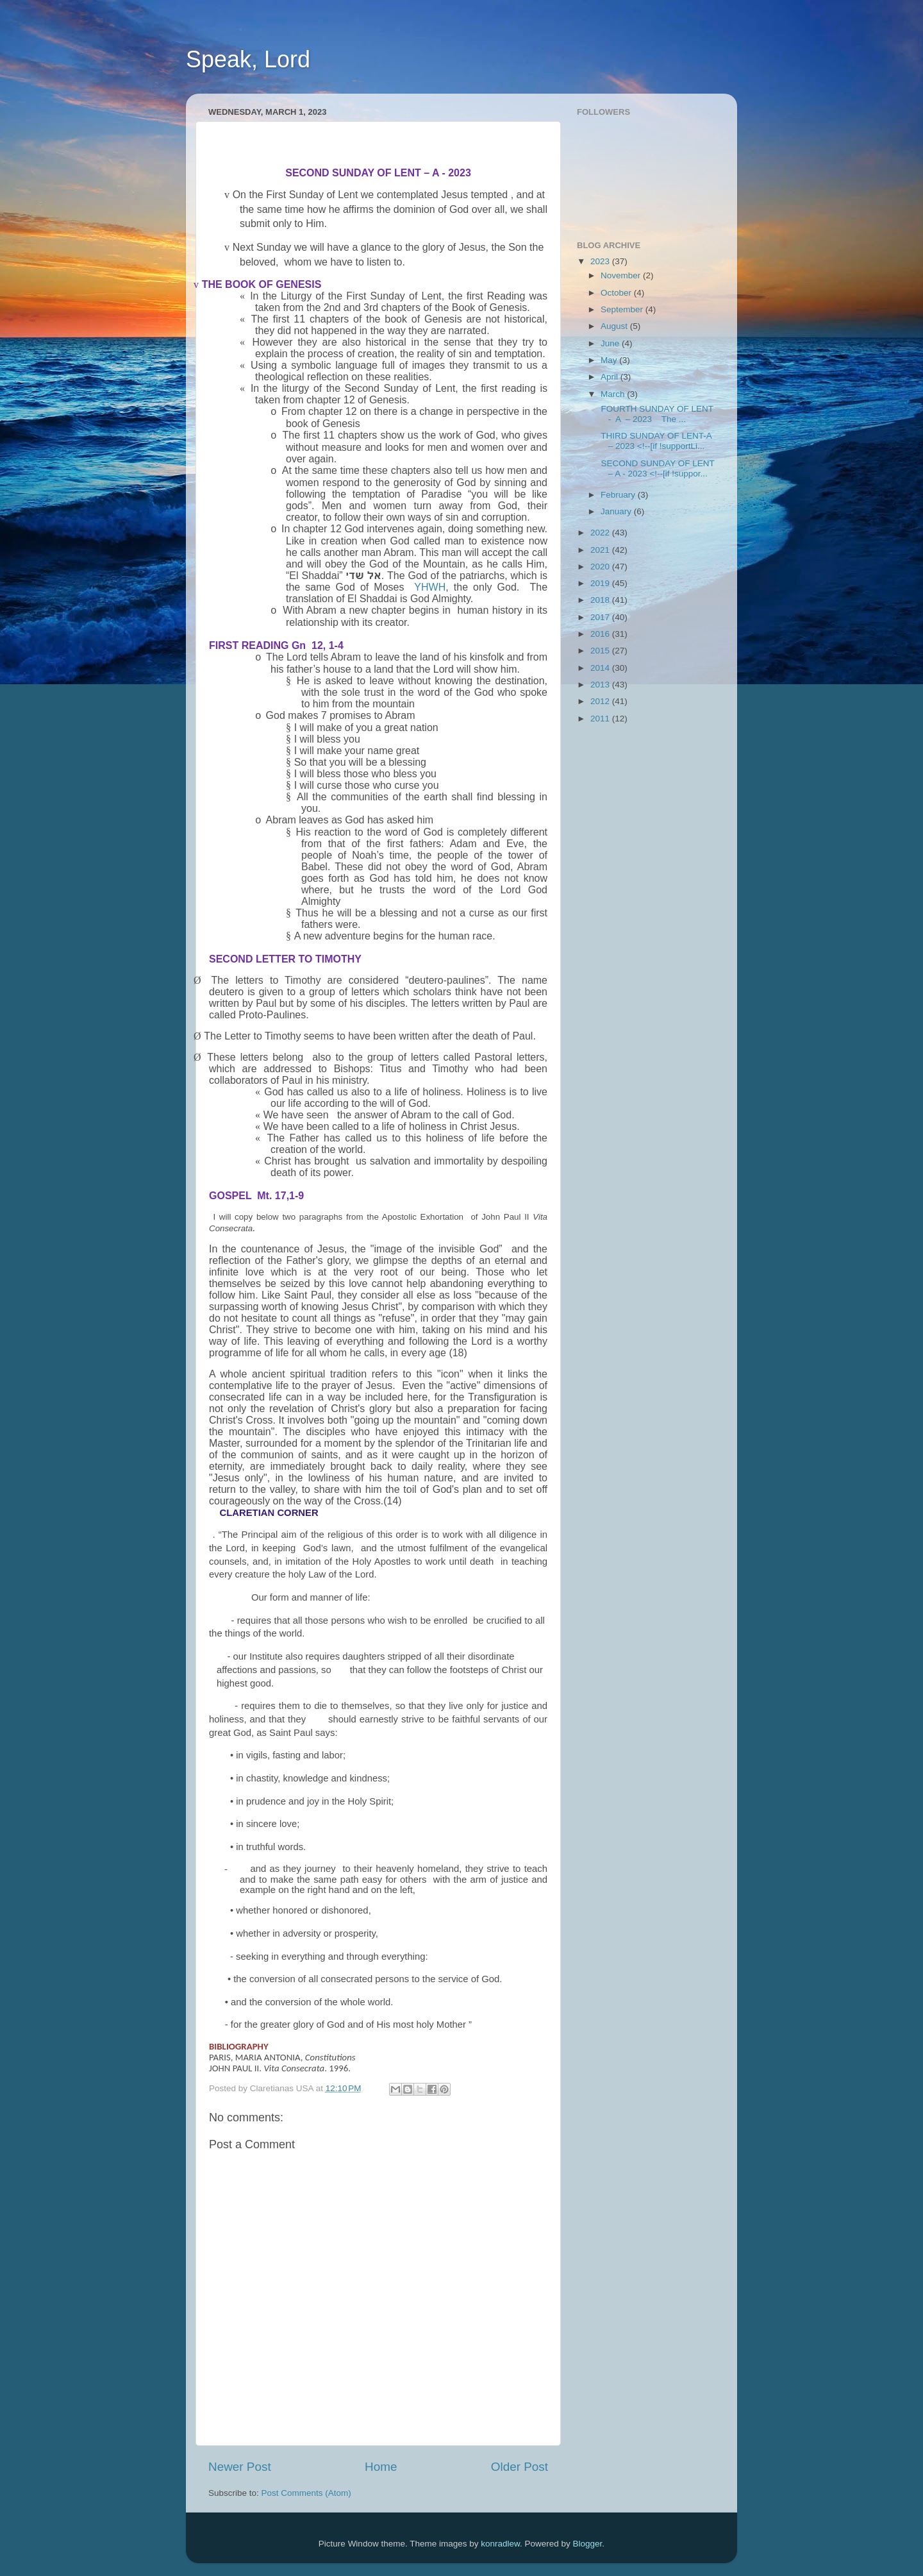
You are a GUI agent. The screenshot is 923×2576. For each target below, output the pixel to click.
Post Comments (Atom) (306, 2493)
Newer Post (239, 2466)
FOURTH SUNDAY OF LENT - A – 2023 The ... (656, 414)
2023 (601, 261)
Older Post (519, 2466)
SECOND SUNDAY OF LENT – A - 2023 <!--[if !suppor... (657, 468)
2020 (601, 566)
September (623, 309)
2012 (601, 701)
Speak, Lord (248, 59)
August (615, 326)
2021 (601, 550)
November (622, 275)
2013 (601, 684)
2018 (601, 600)
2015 (601, 650)
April (610, 377)
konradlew (500, 2543)
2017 (601, 617)
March (614, 394)
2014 (601, 668)
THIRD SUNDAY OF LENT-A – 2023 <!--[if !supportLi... (655, 441)
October (617, 293)
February (619, 495)
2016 (601, 634)
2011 (601, 718)
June (611, 343)
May (610, 360)
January (617, 511)
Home (381, 2466)
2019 (601, 583)
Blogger (588, 2543)
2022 (601, 532)
